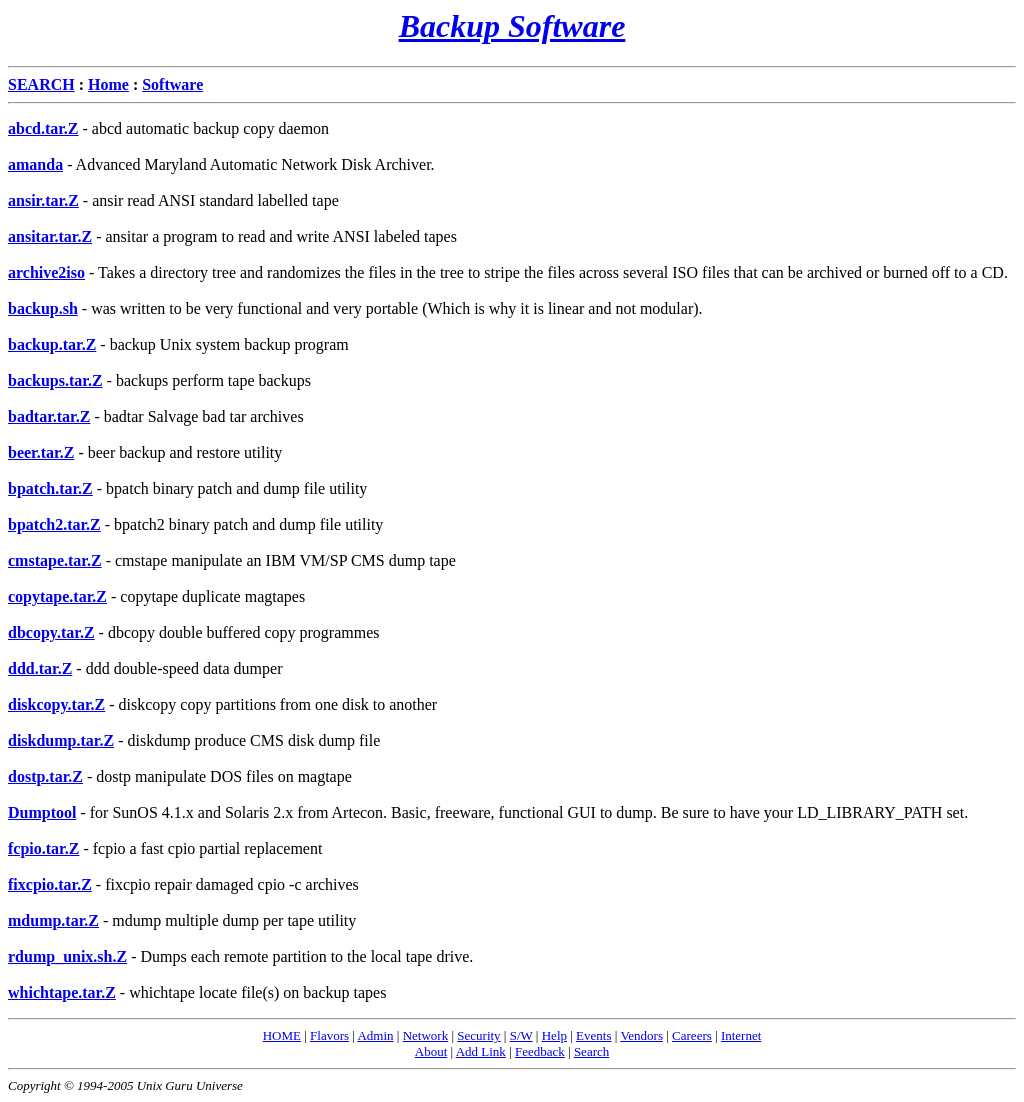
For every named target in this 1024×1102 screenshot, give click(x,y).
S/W (521, 1035)
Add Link (481, 1051)
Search (591, 1051)
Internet (741, 1035)
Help (554, 1035)
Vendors (641, 1035)
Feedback (540, 1051)
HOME (282, 1035)
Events (593, 1035)
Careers (692, 1035)
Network (426, 1035)
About (431, 1051)
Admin (375, 1035)
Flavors (329, 1035)
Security (478, 1035)
